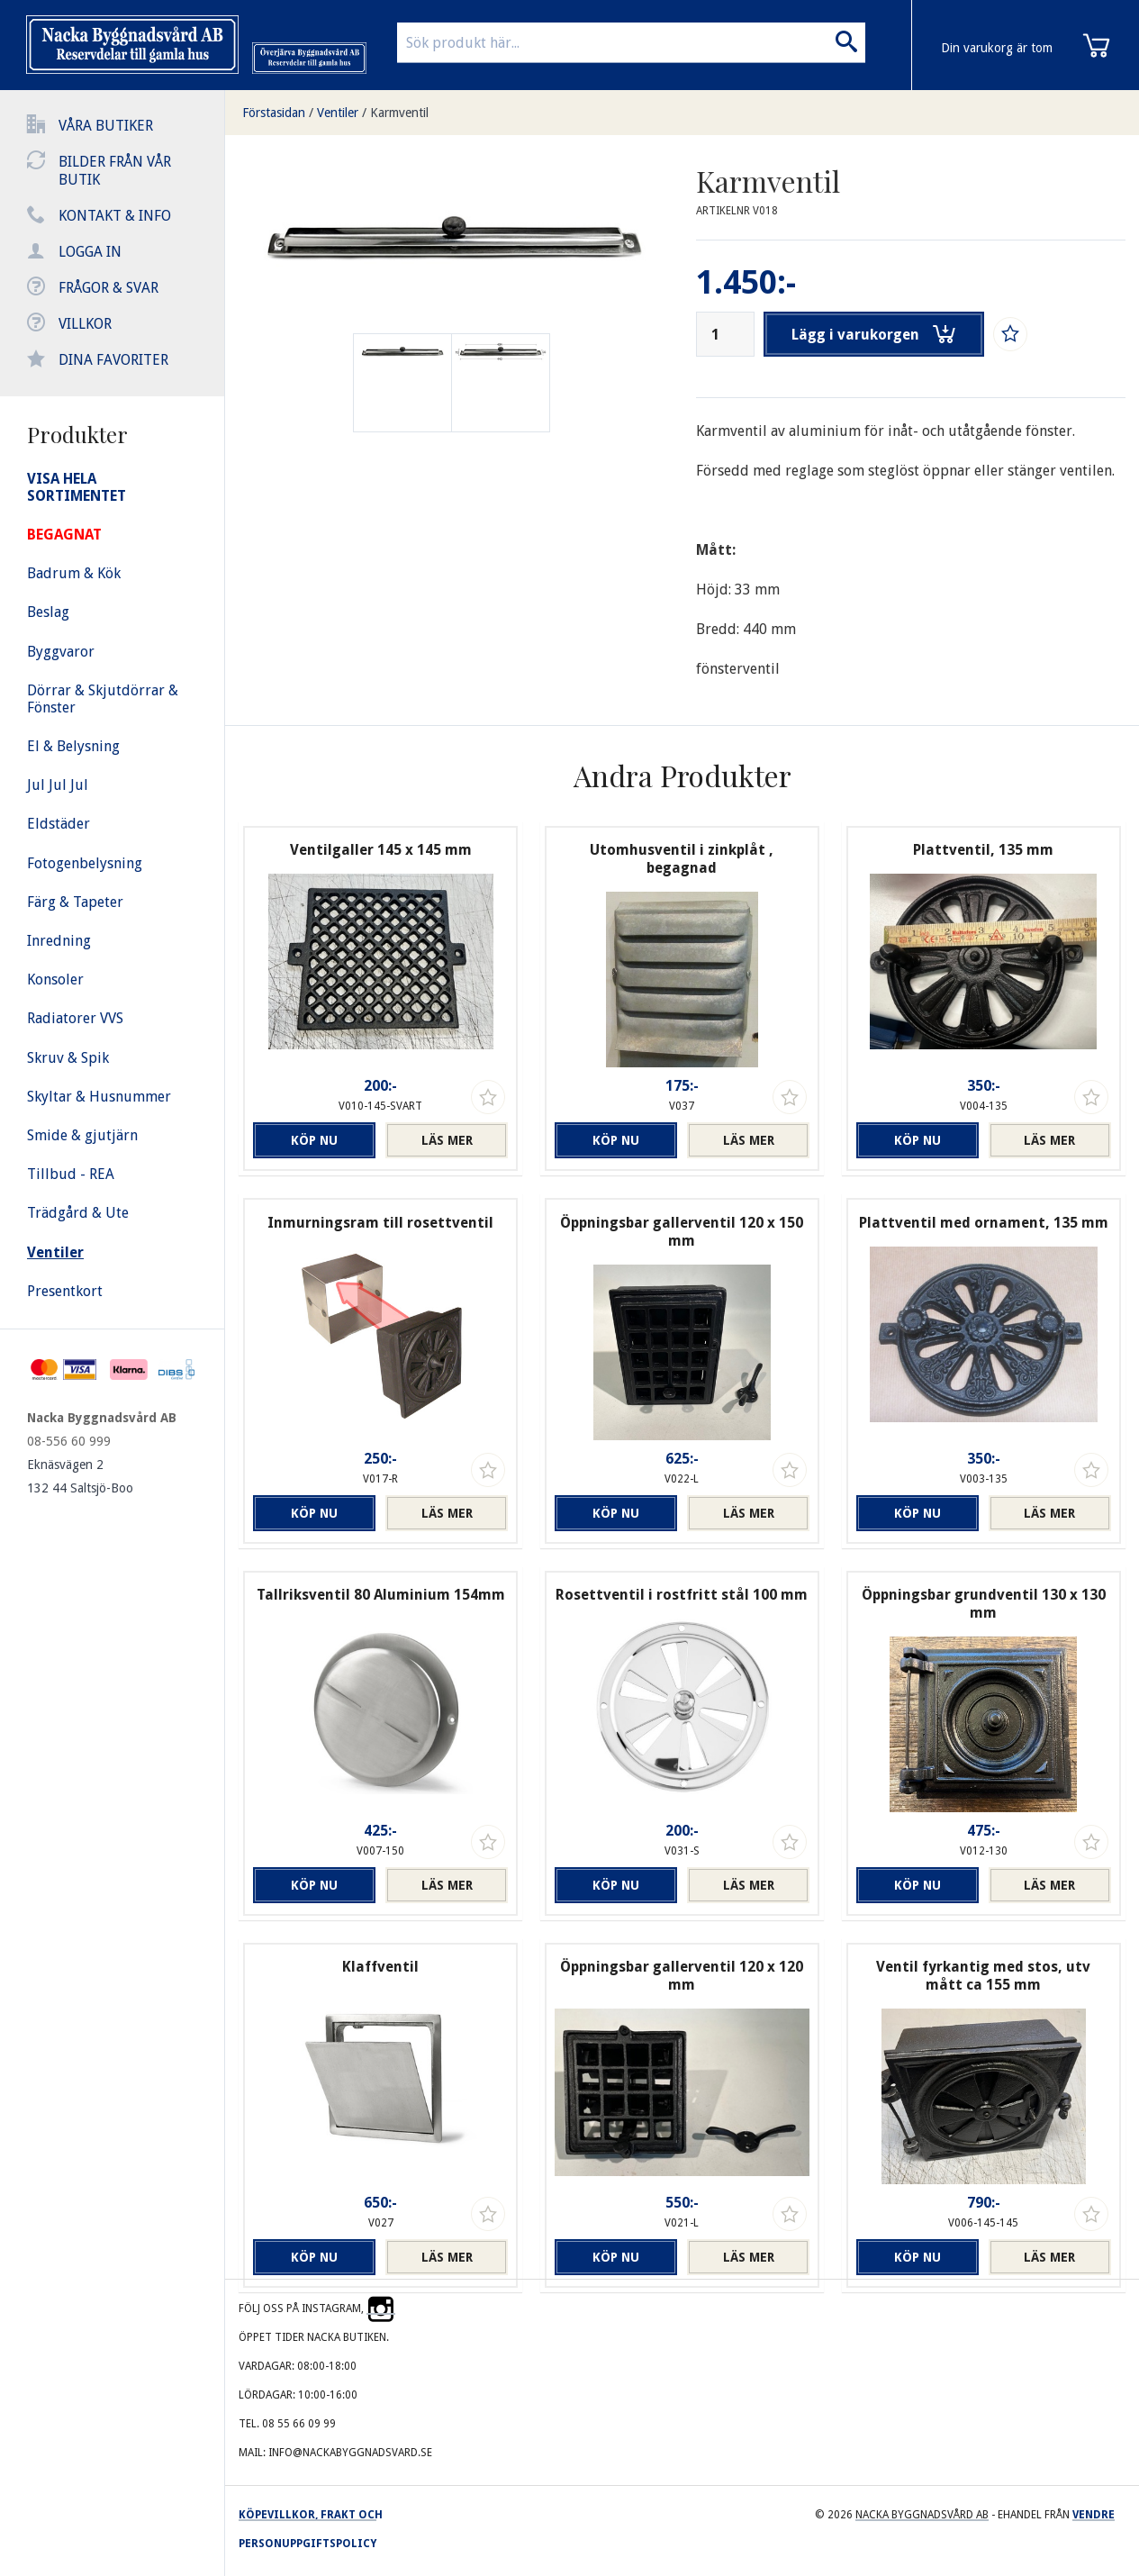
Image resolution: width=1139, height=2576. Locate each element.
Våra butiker (106, 125)
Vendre (1093, 2514)
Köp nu (314, 1140)
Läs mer (447, 1140)
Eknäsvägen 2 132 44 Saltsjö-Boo (80, 1476)
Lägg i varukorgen (873, 334)
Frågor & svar (108, 287)
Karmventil (399, 112)
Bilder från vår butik (115, 170)
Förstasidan (273, 112)
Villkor (85, 323)
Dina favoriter (113, 359)
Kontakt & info (115, 215)
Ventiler (337, 112)
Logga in (90, 251)
